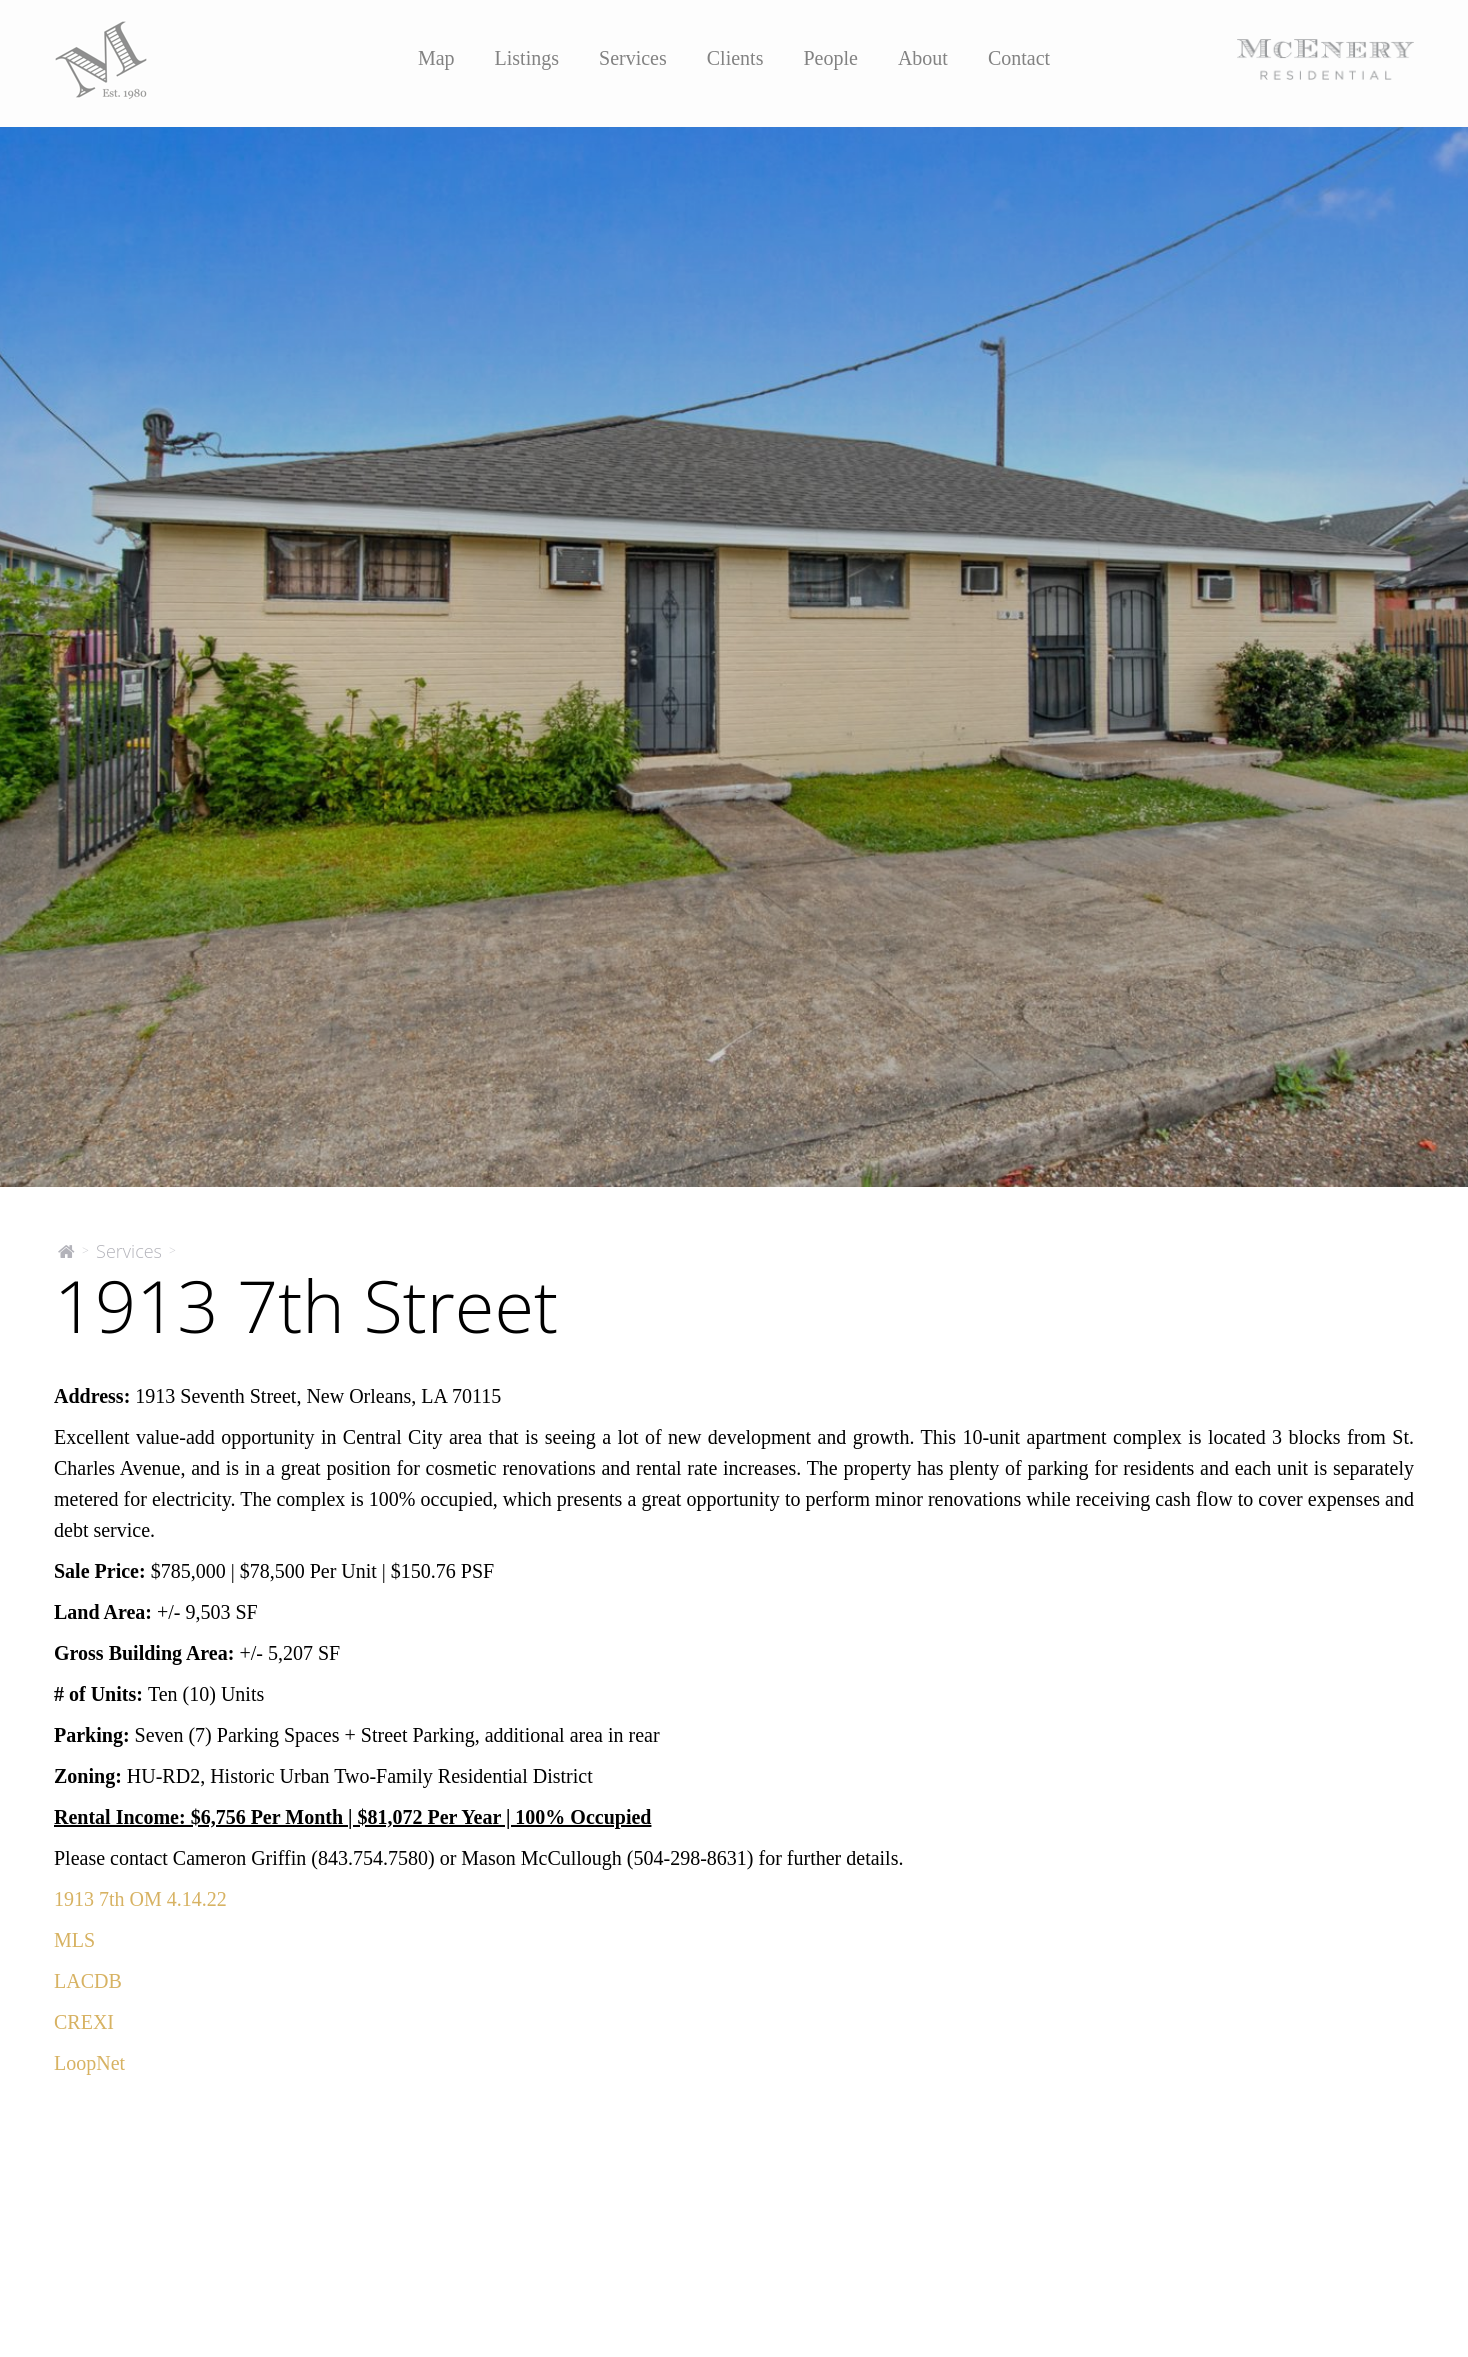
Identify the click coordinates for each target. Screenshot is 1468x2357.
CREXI (84, 2022)
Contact (1019, 58)
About (923, 58)
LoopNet (89, 2063)
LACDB (88, 1981)
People (830, 58)
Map (436, 58)
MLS (74, 1940)
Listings (527, 58)
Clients (735, 58)
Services (633, 58)
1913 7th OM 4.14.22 (140, 1899)
